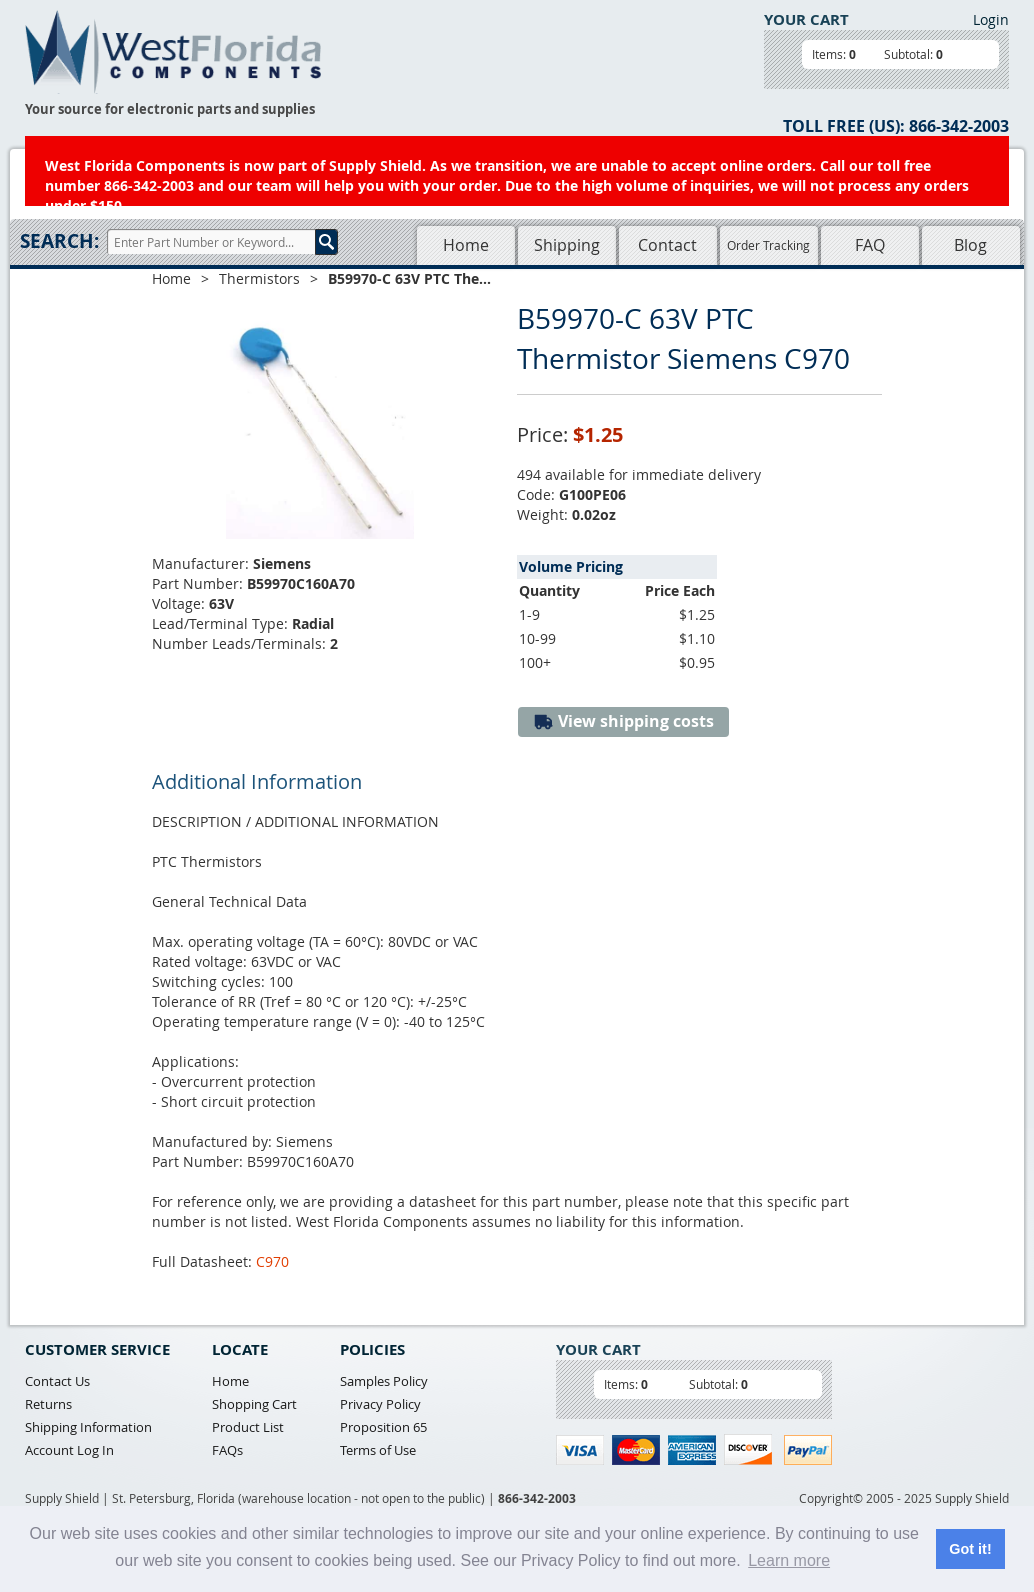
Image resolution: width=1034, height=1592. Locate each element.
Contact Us (57, 1381)
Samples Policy (384, 1381)
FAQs (227, 1450)
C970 (272, 1261)
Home (466, 245)
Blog (970, 245)
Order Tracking (768, 245)
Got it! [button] (970, 1549)
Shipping (567, 245)
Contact (667, 245)
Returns (48, 1404)
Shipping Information (88, 1427)
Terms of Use (378, 1450)
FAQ (870, 245)
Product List (248, 1427)
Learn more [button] (789, 1560)
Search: (59, 241)
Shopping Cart (254, 1404)
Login (991, 19)
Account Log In (69, 1450)
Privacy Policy (380, 1404)
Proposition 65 (383, 1427)
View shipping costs (623, 721)
